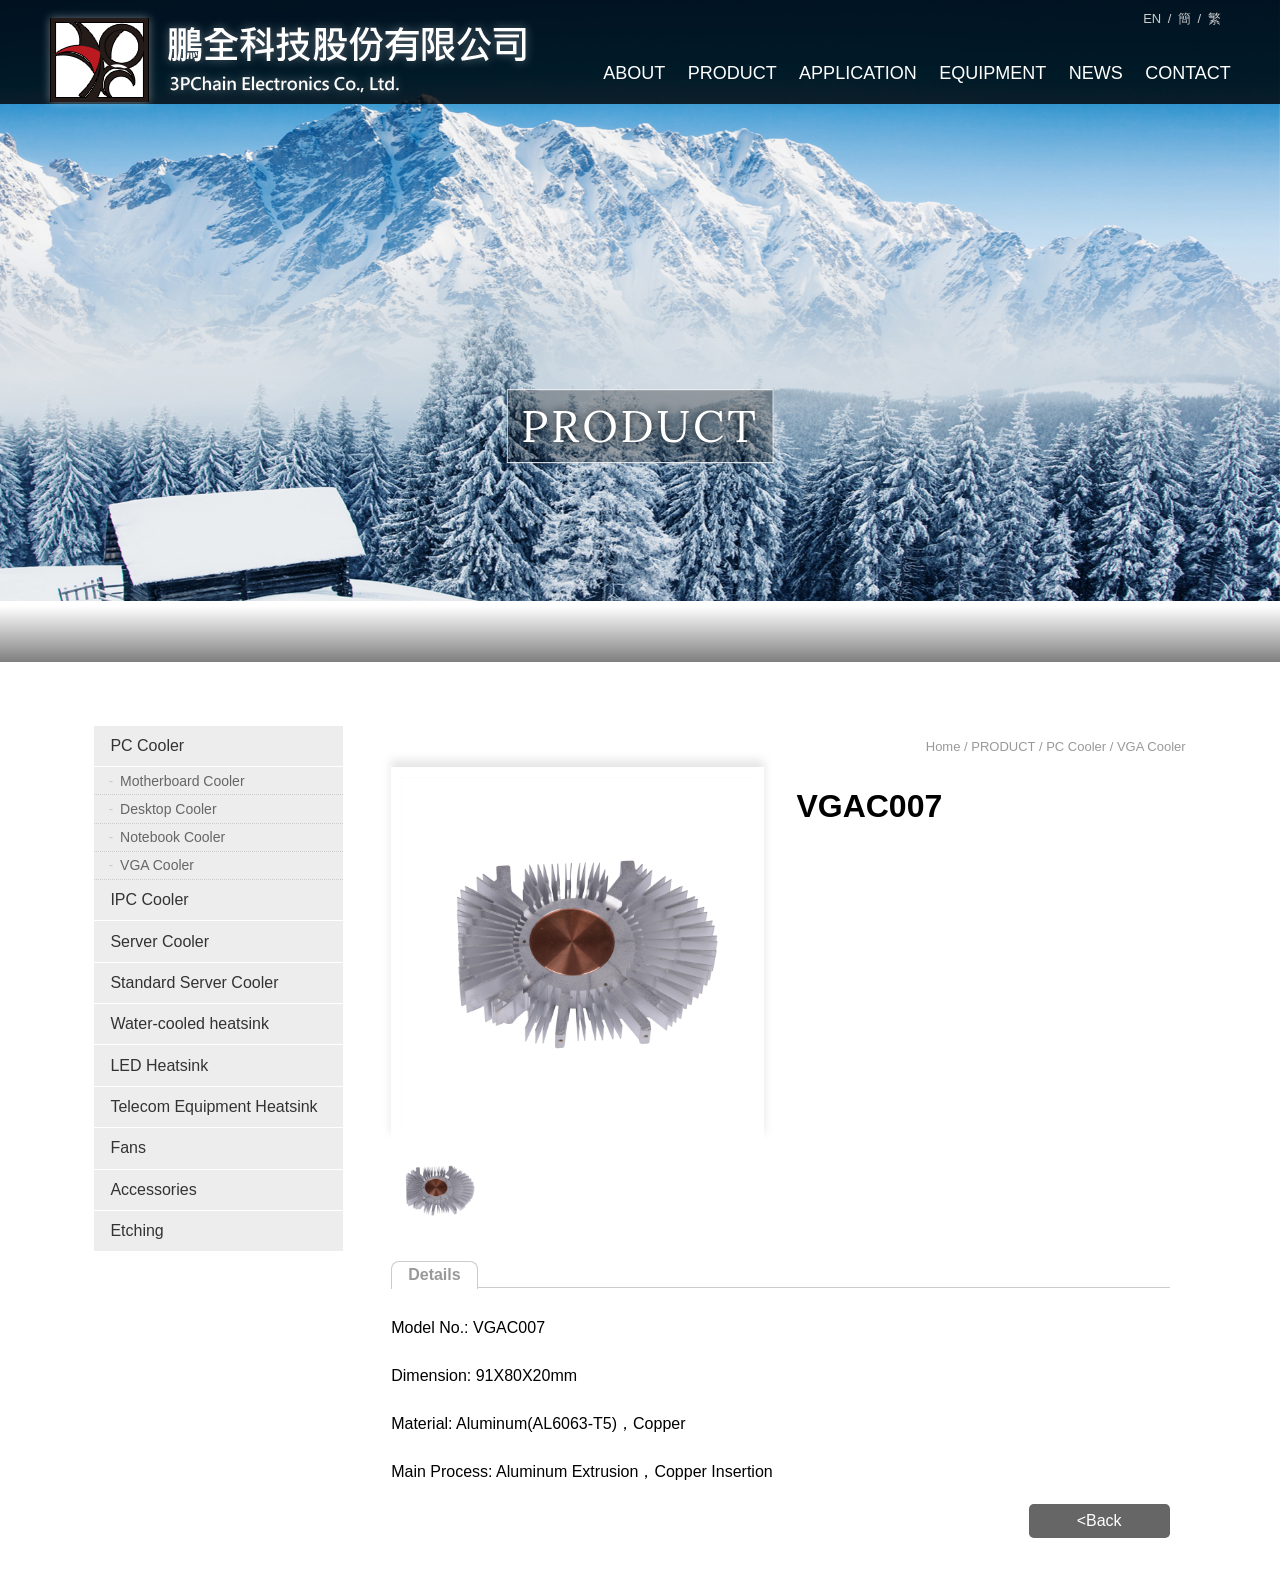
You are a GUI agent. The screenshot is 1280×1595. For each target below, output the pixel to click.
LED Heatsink (159, 1065)
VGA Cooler (157, 865)
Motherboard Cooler (182, 781)
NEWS (1096, 73)
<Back (1099, 1520)
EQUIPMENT (992, 73)
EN (1152, 18)
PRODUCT (732, 73)
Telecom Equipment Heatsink (213, 1106)
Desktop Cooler (168, 809)
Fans (128, 1147)
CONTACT (1188, 73)
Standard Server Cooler (194, 982)
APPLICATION (858, 73)
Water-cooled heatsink (189, 1023)
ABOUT (634, 73)
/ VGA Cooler (1145, 746)
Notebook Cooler (172, 837)
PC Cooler (147, 745)
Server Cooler (159, 941)
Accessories (153, 1189)
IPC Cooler (149, 899)
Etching (136, 1230)
